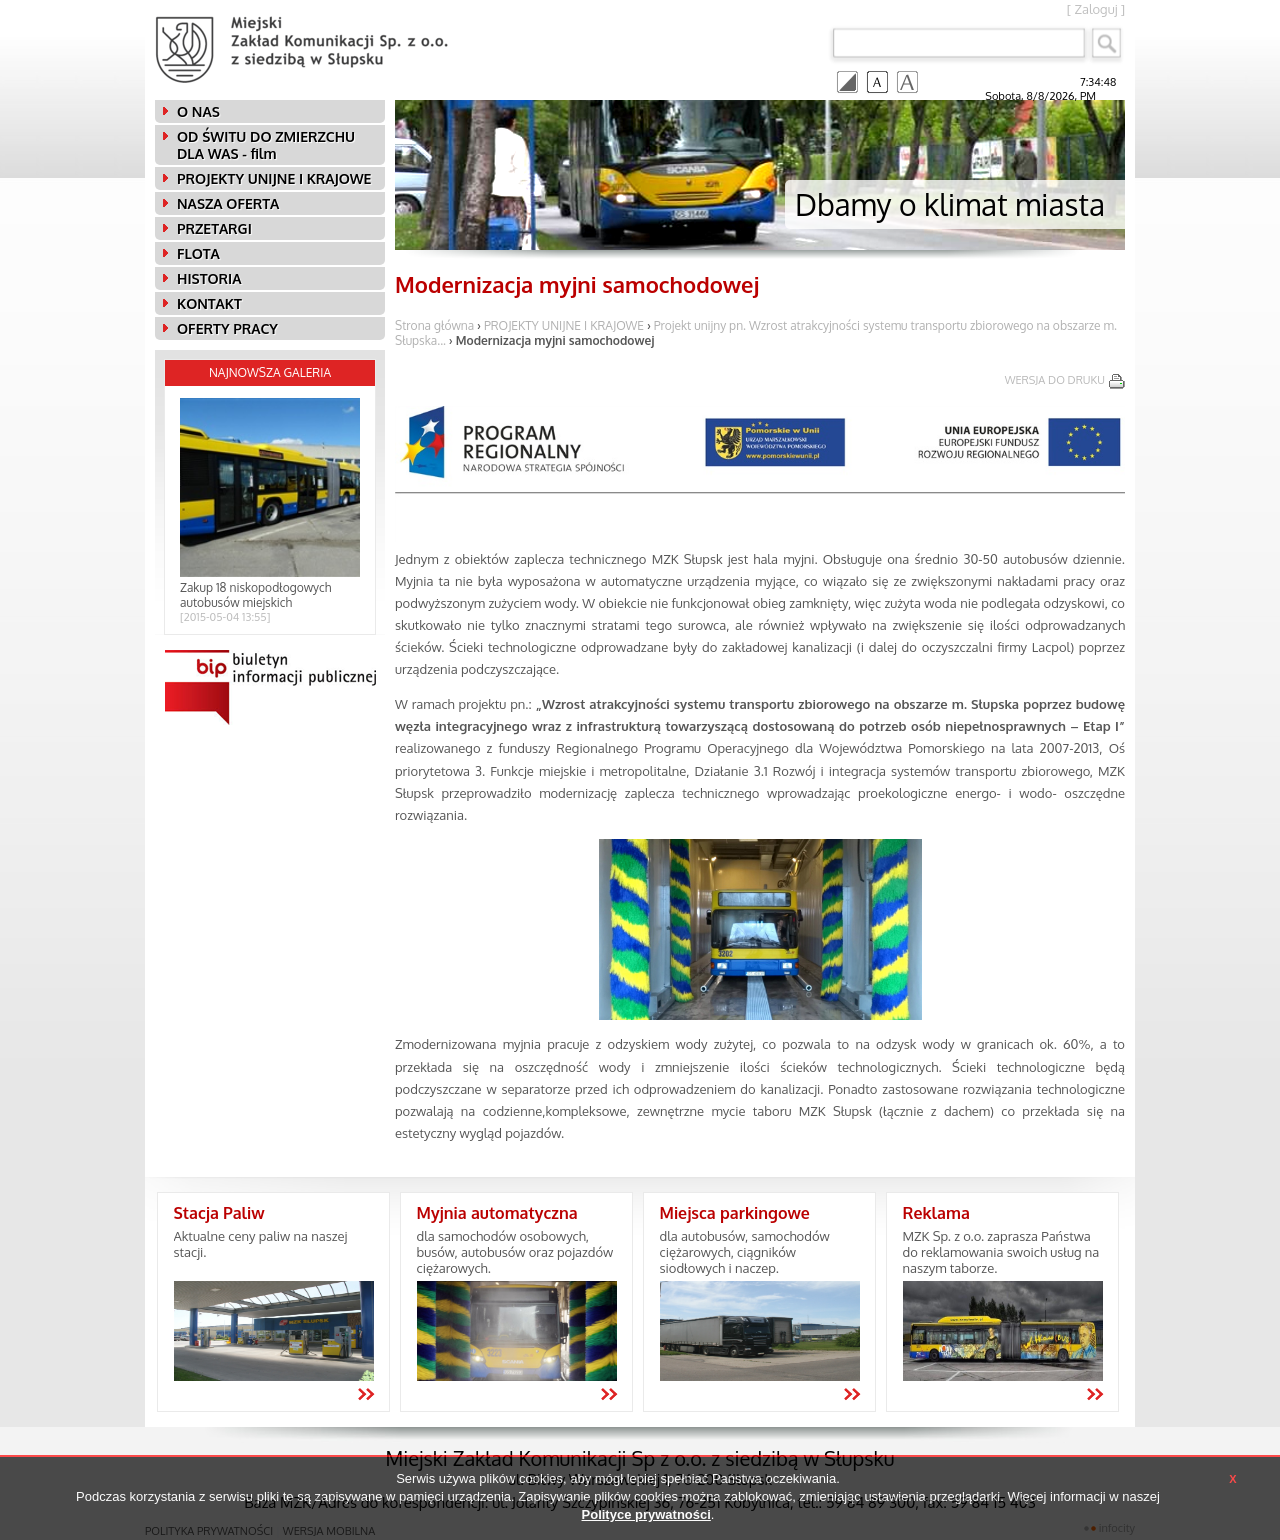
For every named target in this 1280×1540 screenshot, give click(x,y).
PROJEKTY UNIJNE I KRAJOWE (274, 178)
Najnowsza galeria (270, 372)
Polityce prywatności (646, 1514)
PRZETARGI (214, 228)
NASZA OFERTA (228, 203)
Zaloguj (1095, 9)
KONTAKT (209, 303)
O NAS (198, 111)
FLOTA (198, 253)
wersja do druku (1055, 380)
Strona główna (434, 325)
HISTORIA (209, 278)
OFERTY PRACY (227, 328)
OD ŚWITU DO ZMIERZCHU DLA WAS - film (266, 145)
